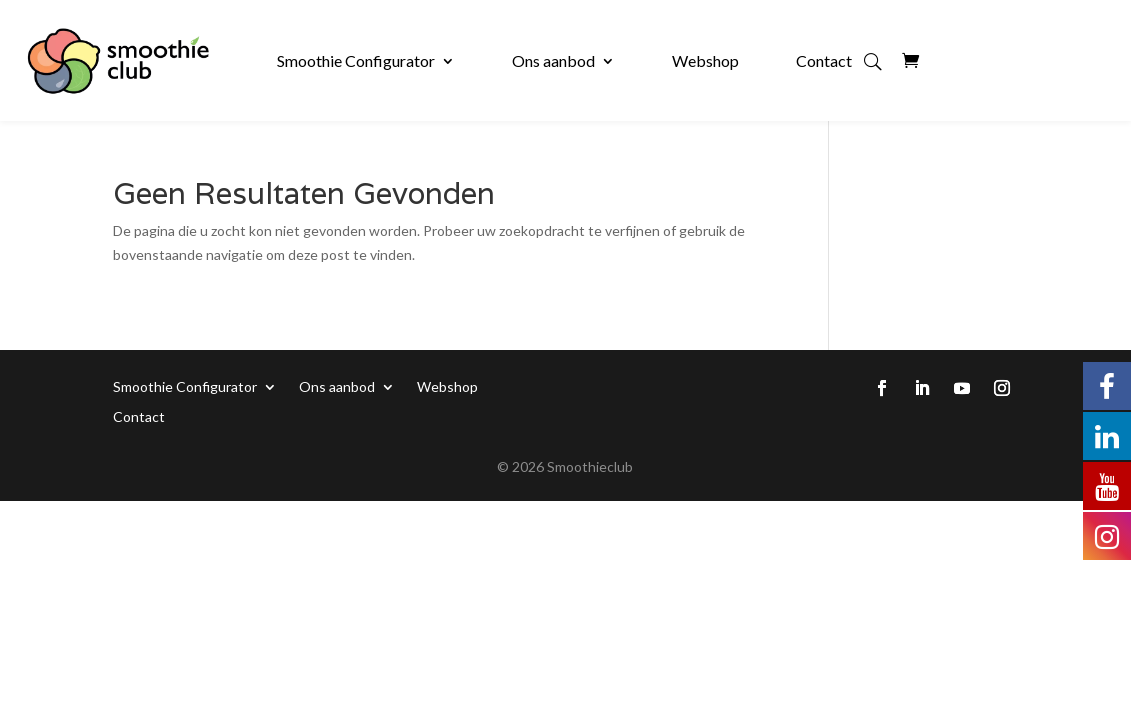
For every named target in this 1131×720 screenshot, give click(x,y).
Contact (824, 60)
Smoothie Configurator (356, 60)
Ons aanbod (553, 60)
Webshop (705, 60)
